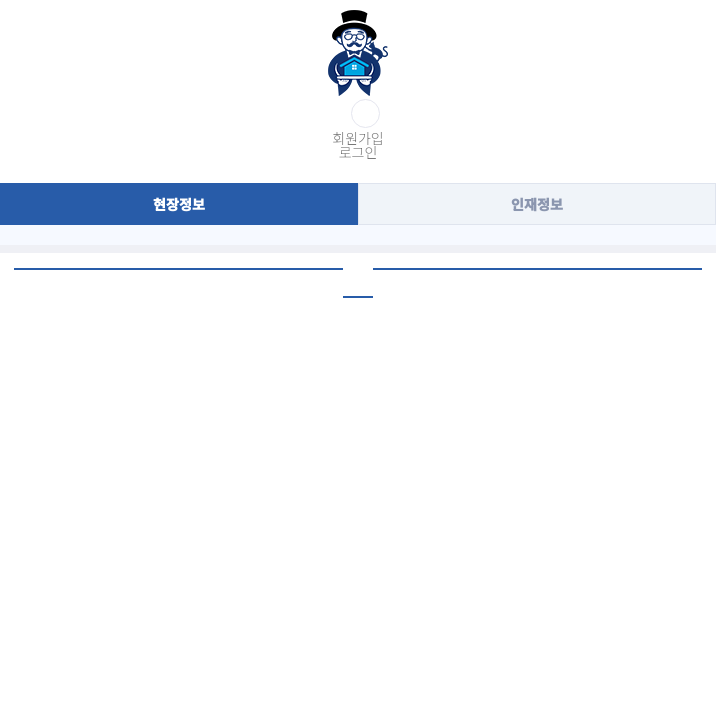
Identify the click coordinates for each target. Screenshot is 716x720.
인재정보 (537, 204)
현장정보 (179, 204)
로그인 (358, 152)
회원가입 (358, 138)
